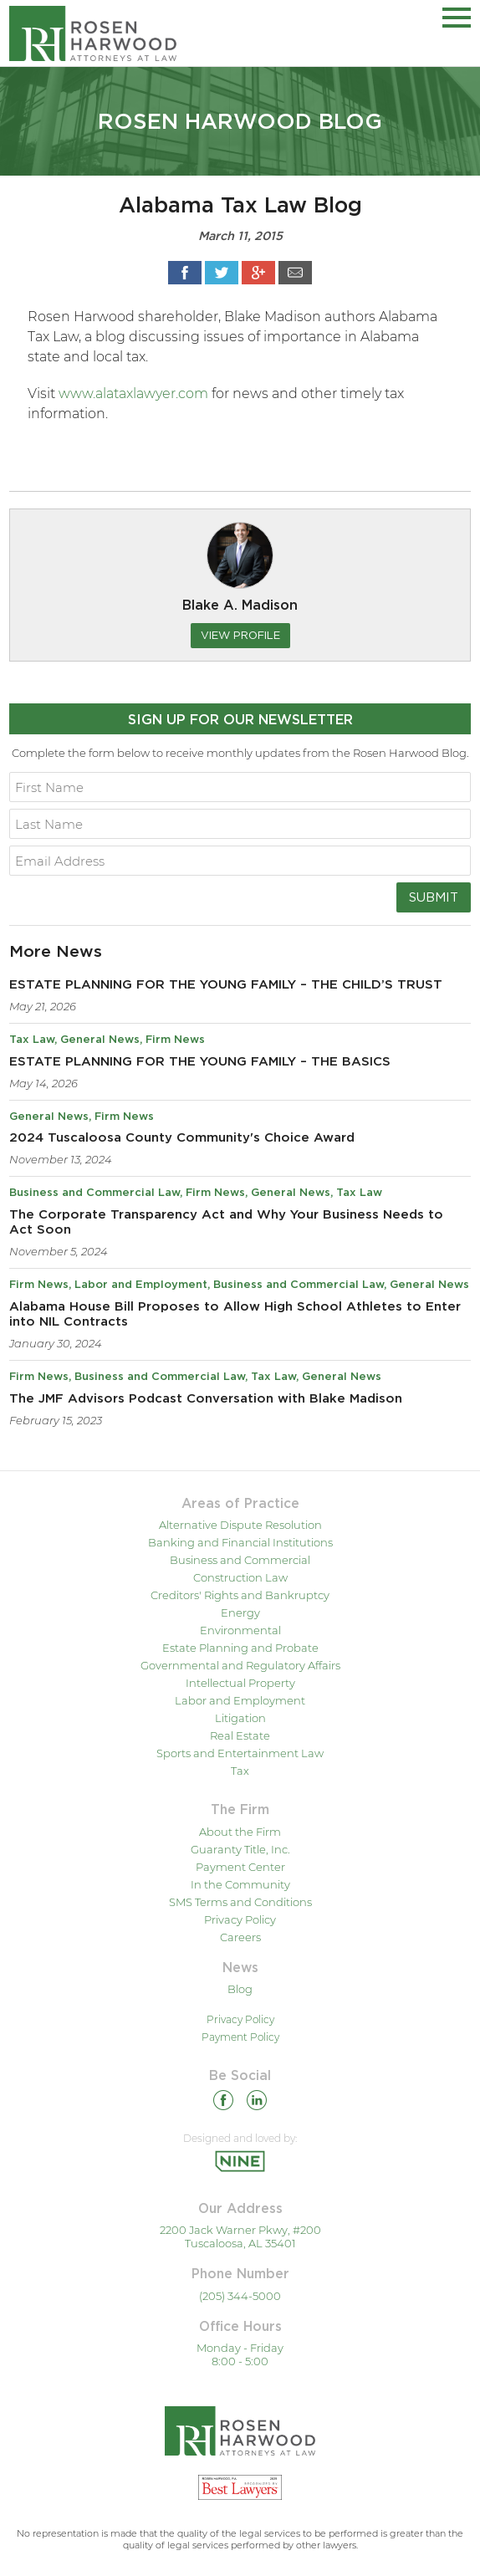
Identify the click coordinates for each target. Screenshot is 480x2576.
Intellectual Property (240, 1682)
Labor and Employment (140, 1285)
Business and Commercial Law (94, 1193)
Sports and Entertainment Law (240, 1753)
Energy (240, 1612)
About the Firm (240, 1831)
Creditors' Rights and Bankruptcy (240, 1595)
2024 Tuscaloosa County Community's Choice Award (182, 1138)
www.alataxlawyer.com (133, 393)
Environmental (240, 1630)
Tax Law (31, 1040)
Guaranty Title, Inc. (240, 1849)
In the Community (240, 1884)
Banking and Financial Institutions (240, 1542)
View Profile (240, 635)
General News (100, 1040)
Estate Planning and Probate (240, 1647)
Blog (240, 1989)
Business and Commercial (240, 1560)
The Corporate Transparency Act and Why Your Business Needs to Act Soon (226, 1222)
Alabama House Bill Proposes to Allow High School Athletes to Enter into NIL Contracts (235, 1314)
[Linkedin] (257, 2103)
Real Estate (240, 1735)
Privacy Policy (240, 1919)
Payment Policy (240, 2037)
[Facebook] (223, 2103)
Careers (240, 1937)
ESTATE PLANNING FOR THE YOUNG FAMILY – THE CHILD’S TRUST (225, 985)
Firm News (175, 1040)
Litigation (240, 1718)
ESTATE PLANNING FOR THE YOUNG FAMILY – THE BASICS (200, 1061)
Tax (240, 1770)
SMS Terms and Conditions (240, 1902)
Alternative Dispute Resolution (240, 1524)
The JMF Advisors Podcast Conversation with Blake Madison (205, 1399)
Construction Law (240, 1577)
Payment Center (240, 1866)
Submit (433, 896)
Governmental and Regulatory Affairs (240, 1665)
